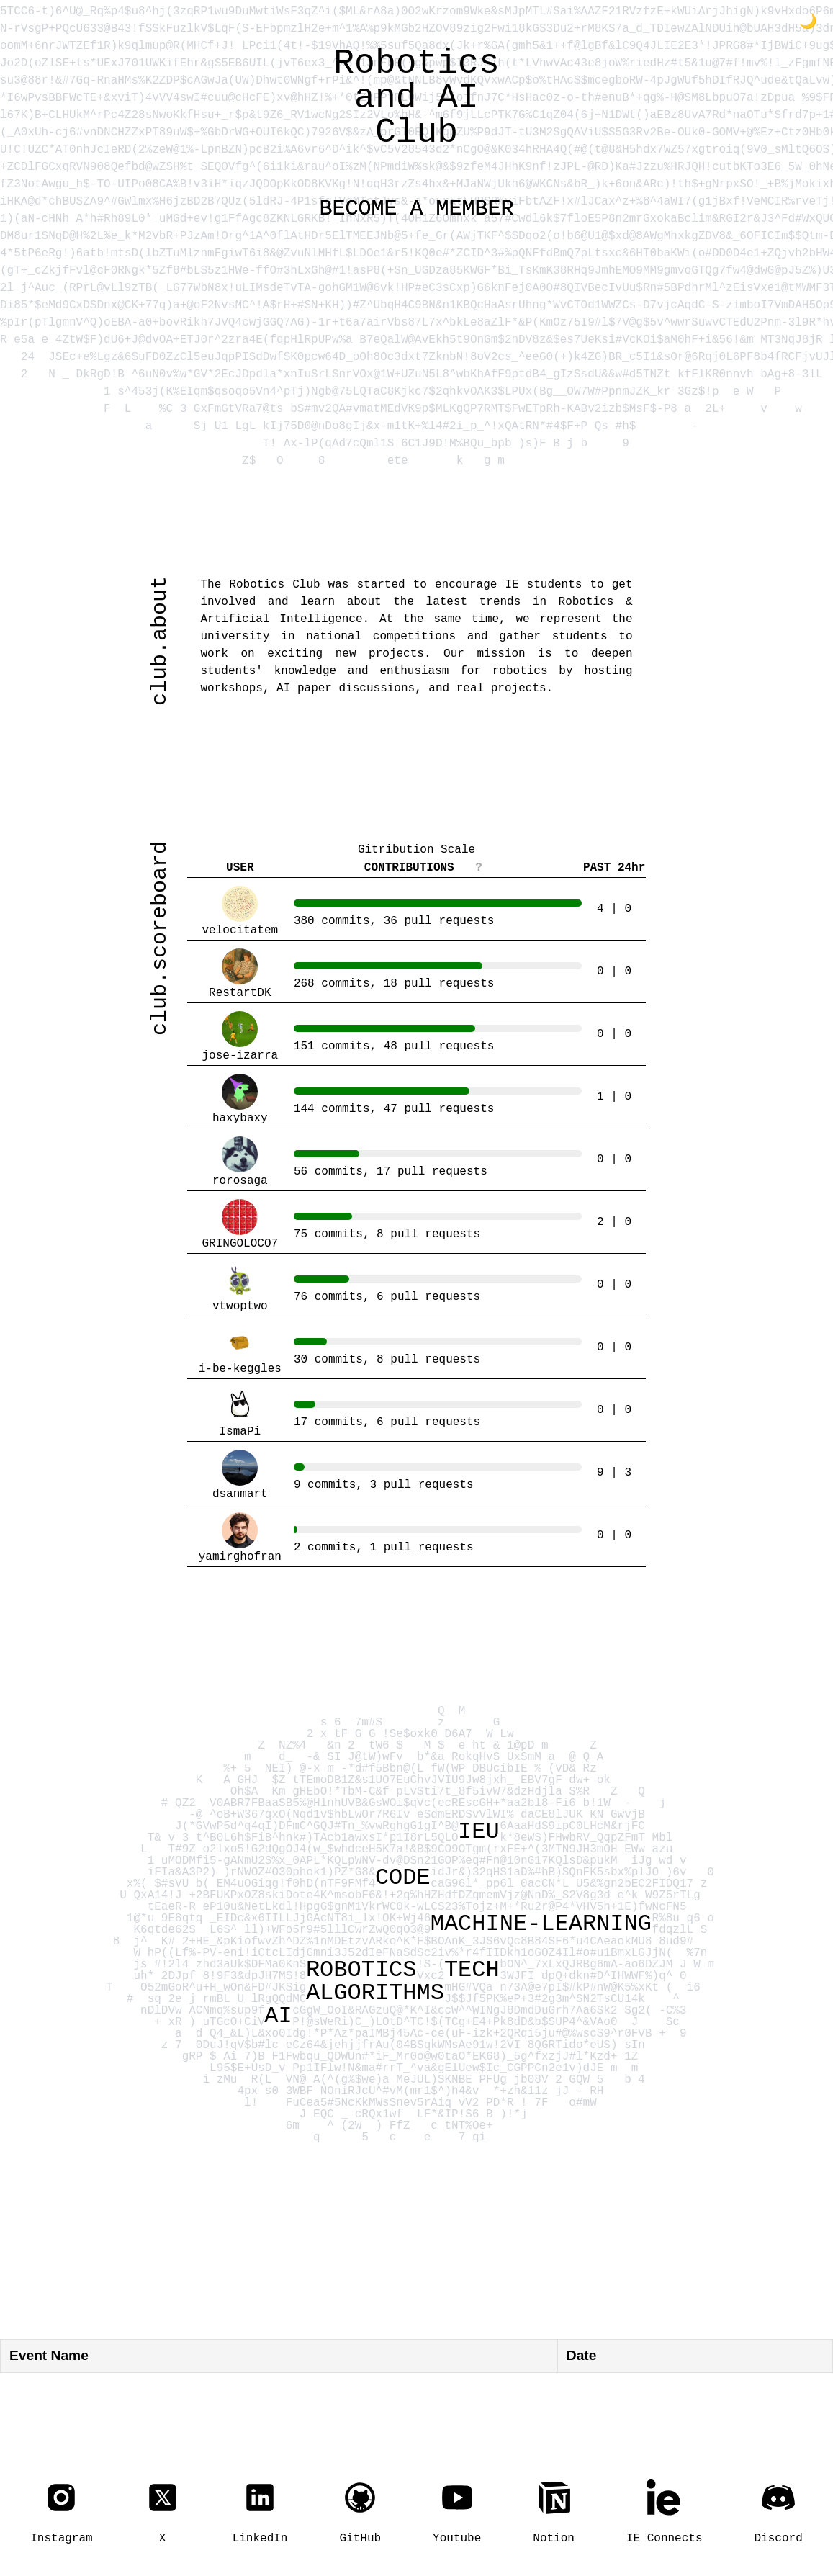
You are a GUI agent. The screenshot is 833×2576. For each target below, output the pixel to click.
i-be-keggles (240, 1350)
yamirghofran (240, 1538)
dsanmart (240, 1476)
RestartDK (240, 974)
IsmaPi (240, 1413)
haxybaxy (240, 1100)
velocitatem (240, 912)
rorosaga (240, 1162)
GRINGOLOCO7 (240, 1225)
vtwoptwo (240, 1288)
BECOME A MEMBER (417, 208)
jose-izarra (240, 1037)
